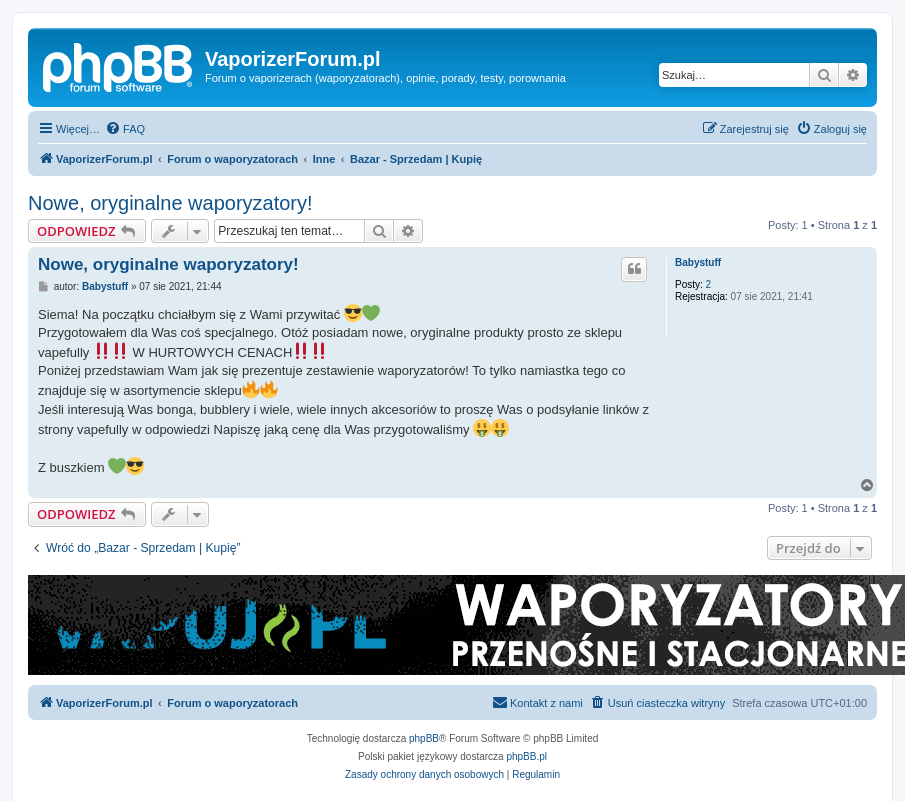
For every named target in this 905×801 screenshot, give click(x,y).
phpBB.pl (526, 756)
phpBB (424, 738)
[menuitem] (125, 129)
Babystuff (698, 262)
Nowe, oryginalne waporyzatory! (170, 203)
